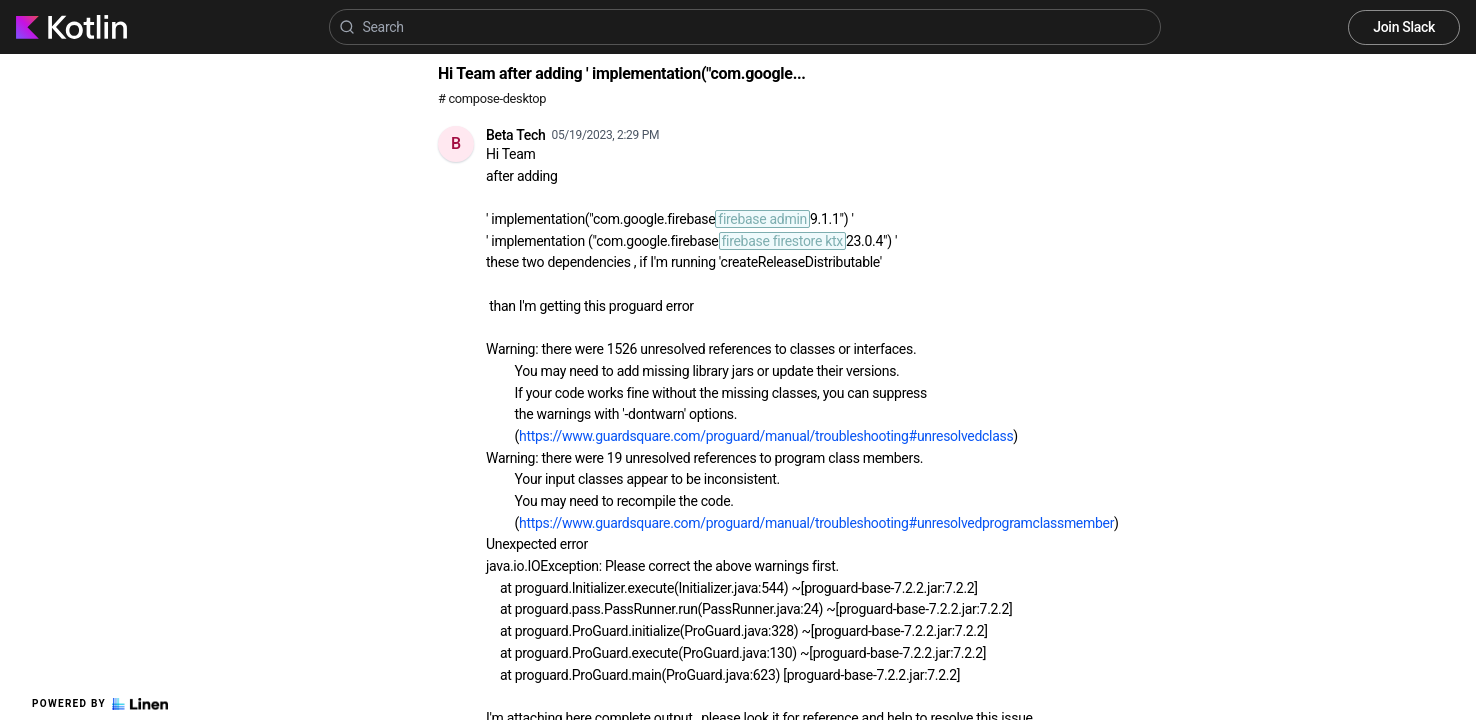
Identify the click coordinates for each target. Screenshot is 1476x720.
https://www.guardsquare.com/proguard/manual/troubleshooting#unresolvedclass (766, 436)
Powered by (100, 704)
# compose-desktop (492, 98)
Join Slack (1404, 27)
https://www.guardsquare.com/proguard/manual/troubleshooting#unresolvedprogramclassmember (816, 523)
